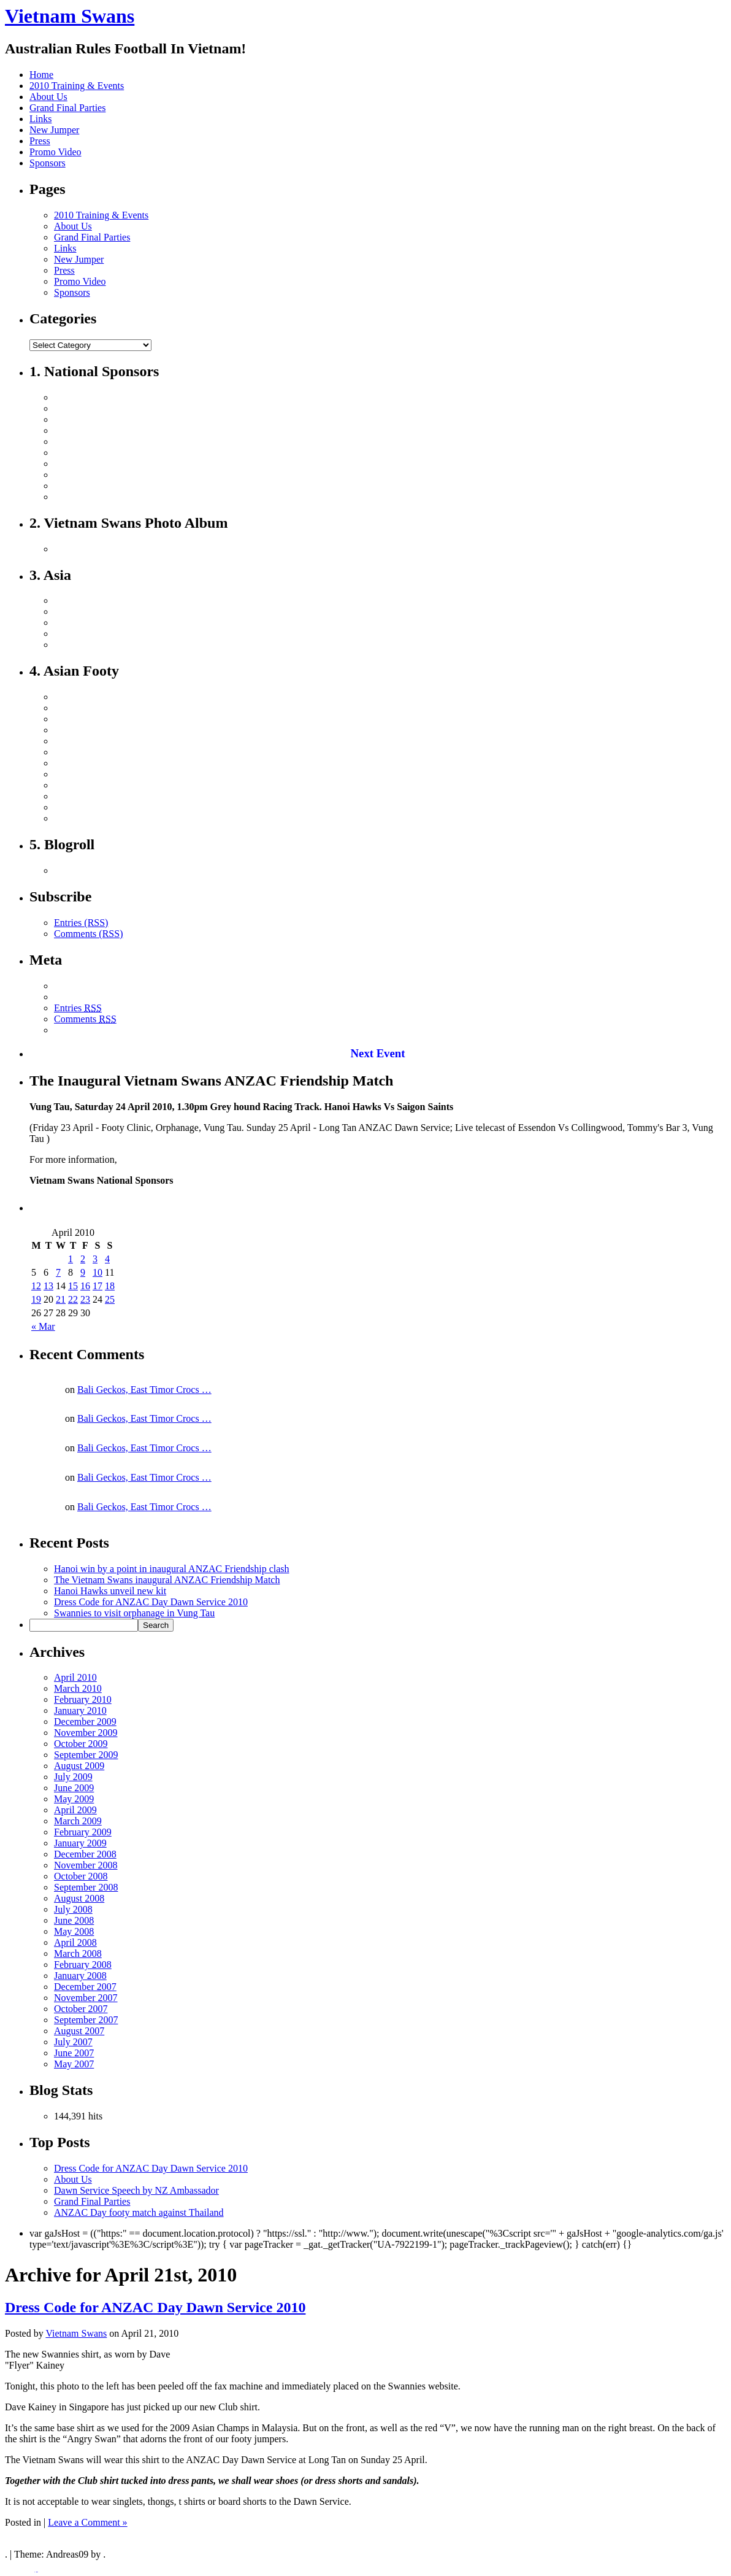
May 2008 (74, 1931)
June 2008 (74, 1920)
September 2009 (86, 1754)
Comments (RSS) (88, 933)
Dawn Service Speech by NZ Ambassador (136, 2190)
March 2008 (78, 1953)
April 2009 (75, 1810)
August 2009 (79, 1765)
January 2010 (80, 1710)
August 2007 (79, 2031)
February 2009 (83, 1832)
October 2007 (81, 2008)
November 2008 (86, 1865)
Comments (85, 1019)
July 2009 (73, 1777)
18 (110, 1286)
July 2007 (73, 2042)
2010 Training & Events (76, 85)
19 (36, 1299)
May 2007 (74, 2064)
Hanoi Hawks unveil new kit (110, 1591)
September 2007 (86, 2020)
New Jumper (54, 130)
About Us (48, 96)
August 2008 (79, 1898)
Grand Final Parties (67, 107)
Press (39, 141)
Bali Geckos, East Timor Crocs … (144, 1389)
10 (97, 1272)
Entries (78, 1008)
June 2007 (74, 2053)
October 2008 (81, 1876)
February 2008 (83, 1964)
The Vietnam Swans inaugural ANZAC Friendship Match (167, 1580)
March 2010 (78, 1688)
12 (36, 1286)
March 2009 (78, 1821)
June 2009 (74, 1788)
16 (85, 1286)
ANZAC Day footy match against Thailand (139, 2212)
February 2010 (83, 1699)
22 (73, 1299)
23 (85, 1299)
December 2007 (85, 1986)
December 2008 (85, 1854)
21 (61, 1299)
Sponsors (47, 163)
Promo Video (55, 152)
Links (40, 119)
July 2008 (73, 1909)
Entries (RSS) (81, 922)
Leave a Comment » (87, 2522)
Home (41, 74)
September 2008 (86, 1887)
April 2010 (75, 1677)
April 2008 (75, 1942)
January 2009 (80, 1843)
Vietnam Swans (69, 16)
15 (73, 1286)
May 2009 (74, 1799)
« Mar (43, 1326)
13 (48, 1286)
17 (97, 1286)
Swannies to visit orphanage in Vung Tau (134, 1613)
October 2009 (81, 1743)
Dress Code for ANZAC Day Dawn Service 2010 (151, 1602)
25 (110, 1299)
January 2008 (80, 1975)
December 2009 (85, 1721)
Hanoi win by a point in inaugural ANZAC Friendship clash (171, 1569)
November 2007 (86, 1997)
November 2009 (86, 1732)
